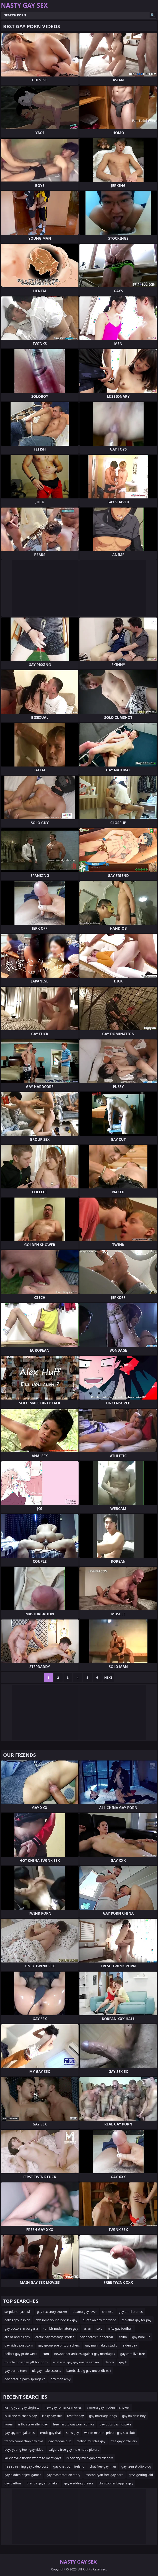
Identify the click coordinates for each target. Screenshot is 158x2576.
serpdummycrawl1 (18, 2311)
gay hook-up (141, 2337)
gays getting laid (141, 2475)
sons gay (72, 2433)
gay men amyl (61, 2379)
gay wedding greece (78, 2483)
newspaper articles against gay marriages (84, 2354)
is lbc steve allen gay (32, 2424)
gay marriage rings (103, 2416)
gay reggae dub (59, 2441)
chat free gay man (103, 2466)
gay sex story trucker (52, 2311)
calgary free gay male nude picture (74, 2449)
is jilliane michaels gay (20, 2416)
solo (100, 2328)
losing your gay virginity (21, 2407)
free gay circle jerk (124, 2441)
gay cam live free (132, 2354)
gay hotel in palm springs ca (24, 2379)
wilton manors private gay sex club (109, 2433)
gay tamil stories (131, 2311)
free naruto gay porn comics (73, 2424)
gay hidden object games (22, 2475)
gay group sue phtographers (59, 2345)
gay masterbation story (63, 2475)
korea (8, 2424)
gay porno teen (15, 2370)
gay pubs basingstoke (115, 2424)
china (123, 2337)
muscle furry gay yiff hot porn (26, 2362)
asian (87, 2328)
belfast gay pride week (20, 2354)
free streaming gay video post (26, 2466)
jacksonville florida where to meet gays (32, 2458)
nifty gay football (120, 2328)
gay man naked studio (101, 2345)
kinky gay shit (52, 2416)
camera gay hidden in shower (108, 2407)
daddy (109, 2362)
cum (46, 2354)
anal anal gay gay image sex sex (76, 2362)
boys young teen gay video (23, 2449)
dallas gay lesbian (17, 2320)
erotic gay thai (50, 2433)
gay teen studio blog (136, 2466)
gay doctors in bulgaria (21, 2328)
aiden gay (130, 2345)
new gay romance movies (63, 2407)
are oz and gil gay (17, 2337)
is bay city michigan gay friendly (89, 2458)
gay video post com (18, 2345)
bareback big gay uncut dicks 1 (88, 2370)
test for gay (75, 2416)
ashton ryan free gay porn (105, 2475)
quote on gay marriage (99, 2320)
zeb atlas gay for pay (136, 2320)
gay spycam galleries (19, 2433)
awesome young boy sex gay (56, 2320)
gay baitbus (12, 2483)
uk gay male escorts (46, 2370)
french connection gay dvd (23, 2441)
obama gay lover (85, 2311)
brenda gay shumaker (43, 2483)
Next (108, 1677)
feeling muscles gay (91, 2441)
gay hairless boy (134, 2416)
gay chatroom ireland (68, 2466)
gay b (123, 2362)
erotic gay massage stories (54, 2337)
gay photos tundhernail (96, 2337)
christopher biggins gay (116, 2483)
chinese (107, 2311)
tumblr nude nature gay (60, 2328)
